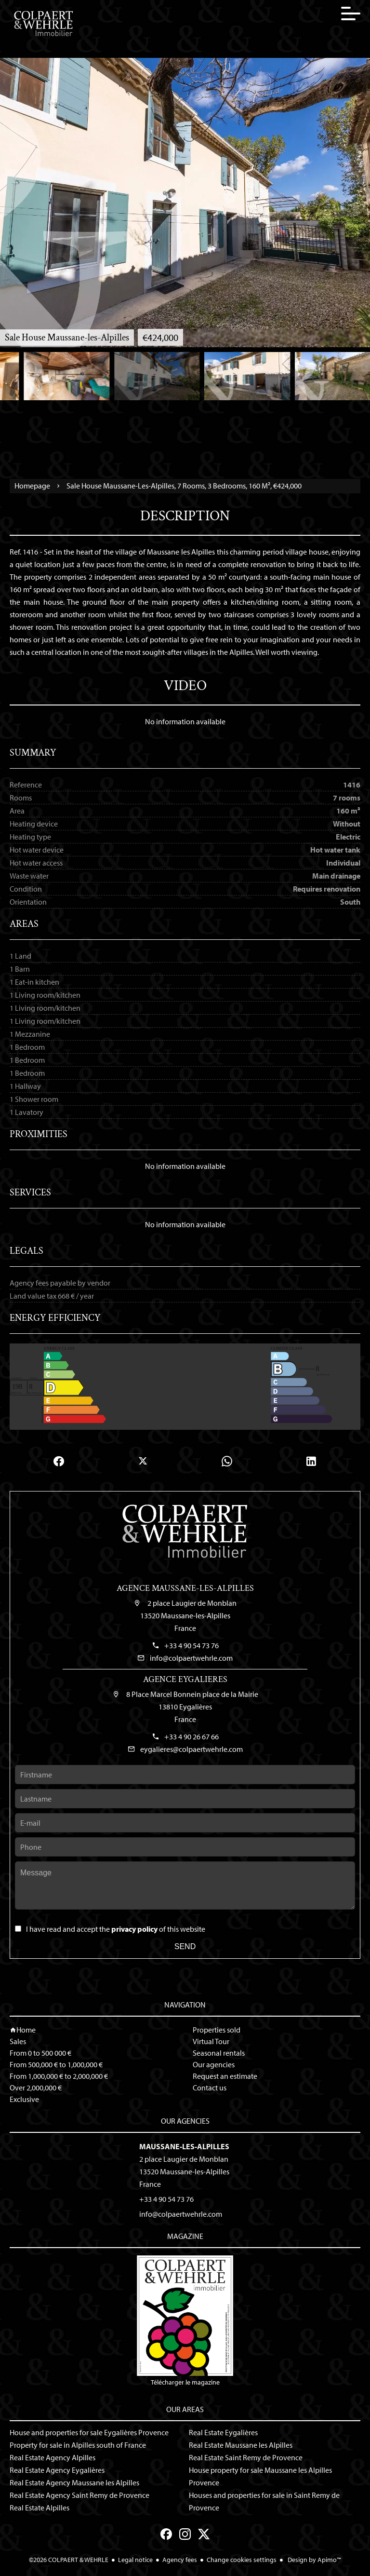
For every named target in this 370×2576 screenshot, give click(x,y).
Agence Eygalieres (185, 1679)
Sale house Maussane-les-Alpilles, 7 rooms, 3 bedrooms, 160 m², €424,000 (184, 485)
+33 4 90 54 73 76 (191, 1645)
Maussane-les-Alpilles (184, 2146)
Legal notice (135, 2559)
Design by (313, 2559)
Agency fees (179, 2559)
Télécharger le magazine (185, 2320)
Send (185, 1946)
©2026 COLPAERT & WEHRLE (68, 2559)
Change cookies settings (242, 2559)
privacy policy (134, 1929)
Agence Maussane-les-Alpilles (185, 1588)
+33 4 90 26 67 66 (191, 1736)
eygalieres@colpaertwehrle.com (191, 1749)
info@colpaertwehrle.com (191, 1658)
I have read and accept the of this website (115, 1929)
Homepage (32, 486)
